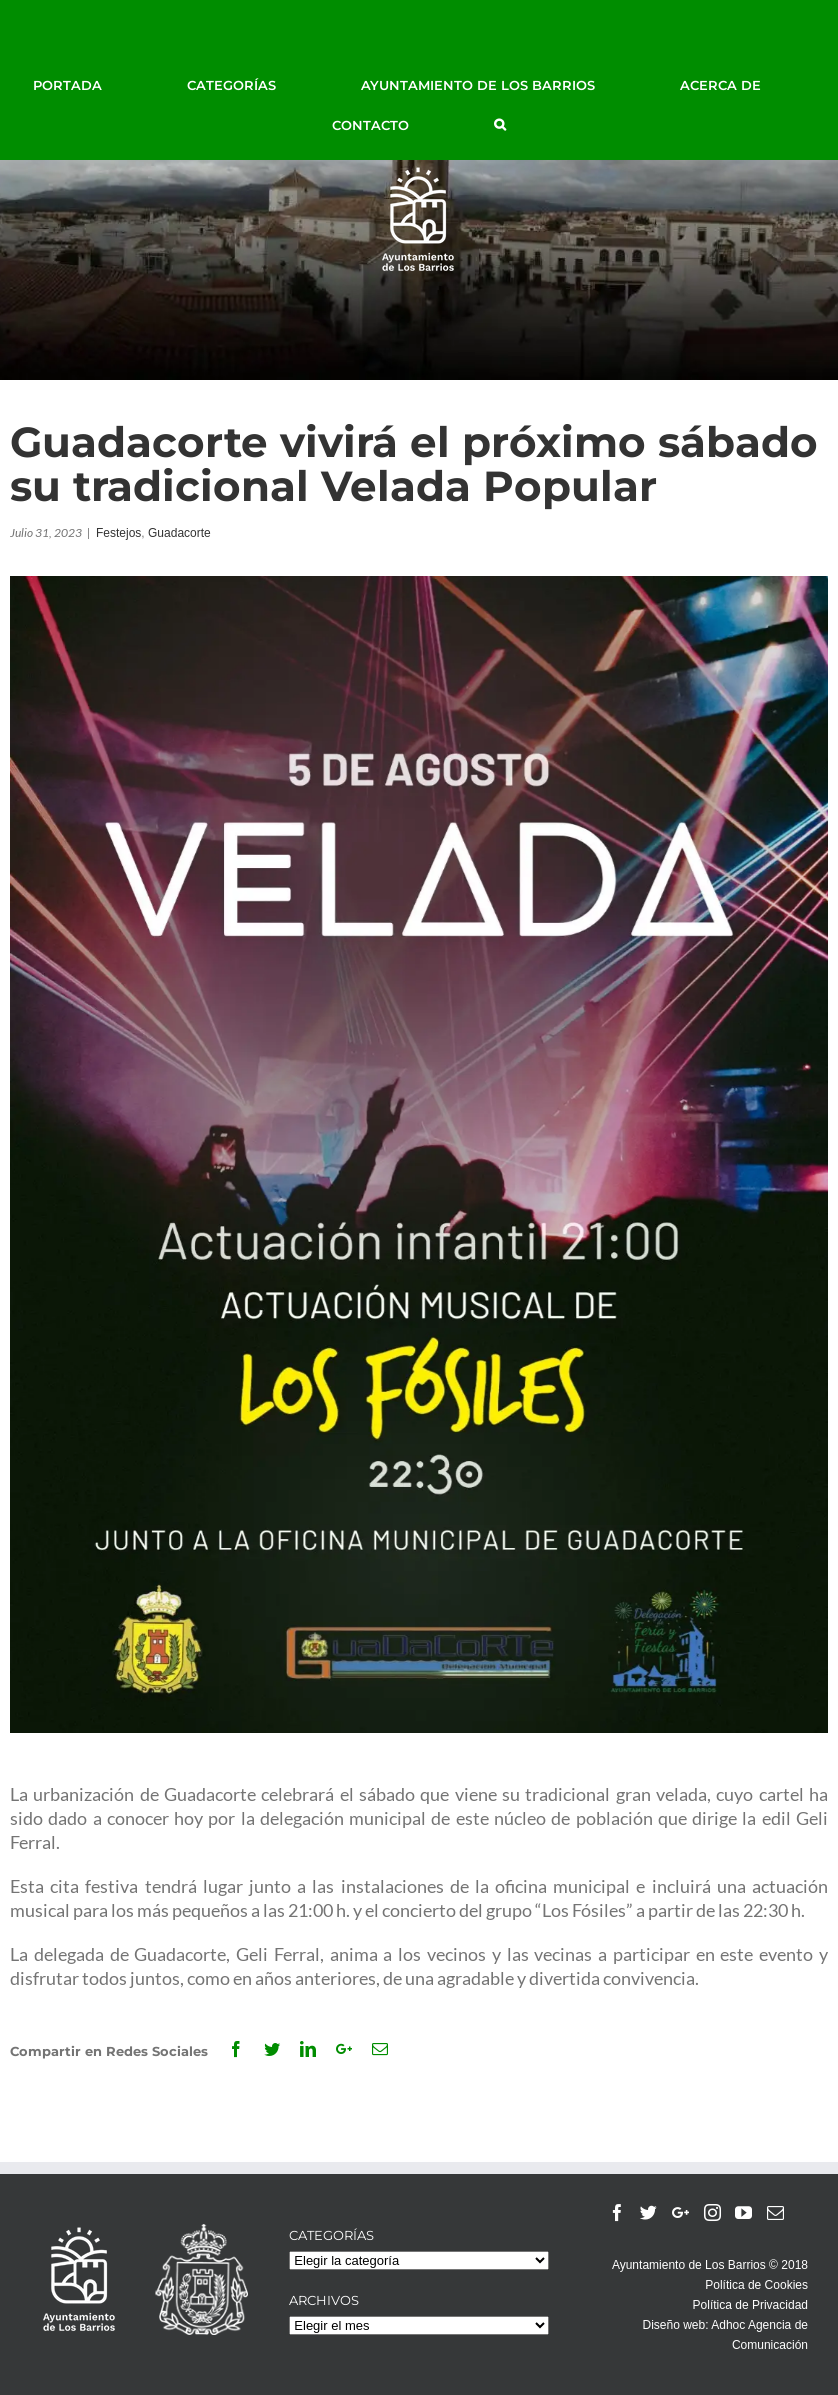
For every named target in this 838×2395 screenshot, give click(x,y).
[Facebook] (617, 2212)
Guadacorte (179, 533)
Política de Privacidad (750, 2305)
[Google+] (680, 2212)
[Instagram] (712, 2212)
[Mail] (775, 2212)
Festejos (118, 533)
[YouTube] (743, 2212)
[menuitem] (90, 85)
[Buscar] (500, 125)
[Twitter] (648, 2212)
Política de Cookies (756, 2285)
